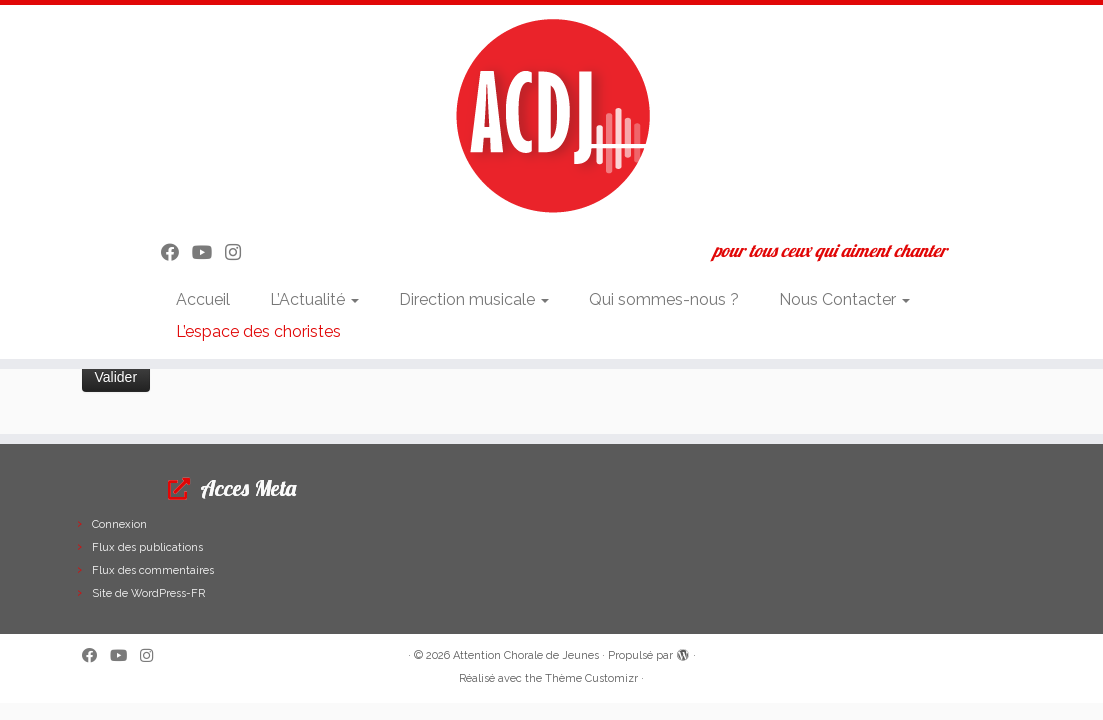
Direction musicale (474, 299)
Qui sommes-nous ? (664, 299)
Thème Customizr (591, 678)
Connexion (119, 524)
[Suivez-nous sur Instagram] (239, 252)
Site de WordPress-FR (148, 593)
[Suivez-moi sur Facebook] (176, 252)
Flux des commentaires (153, 570)
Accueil (203, 299)
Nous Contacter (844, 299)
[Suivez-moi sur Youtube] (208, 252)
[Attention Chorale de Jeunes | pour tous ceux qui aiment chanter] (551, 115)
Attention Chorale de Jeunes (526, 655)
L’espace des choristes (258, 331)
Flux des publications (147, 547)
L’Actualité (314, 299)
